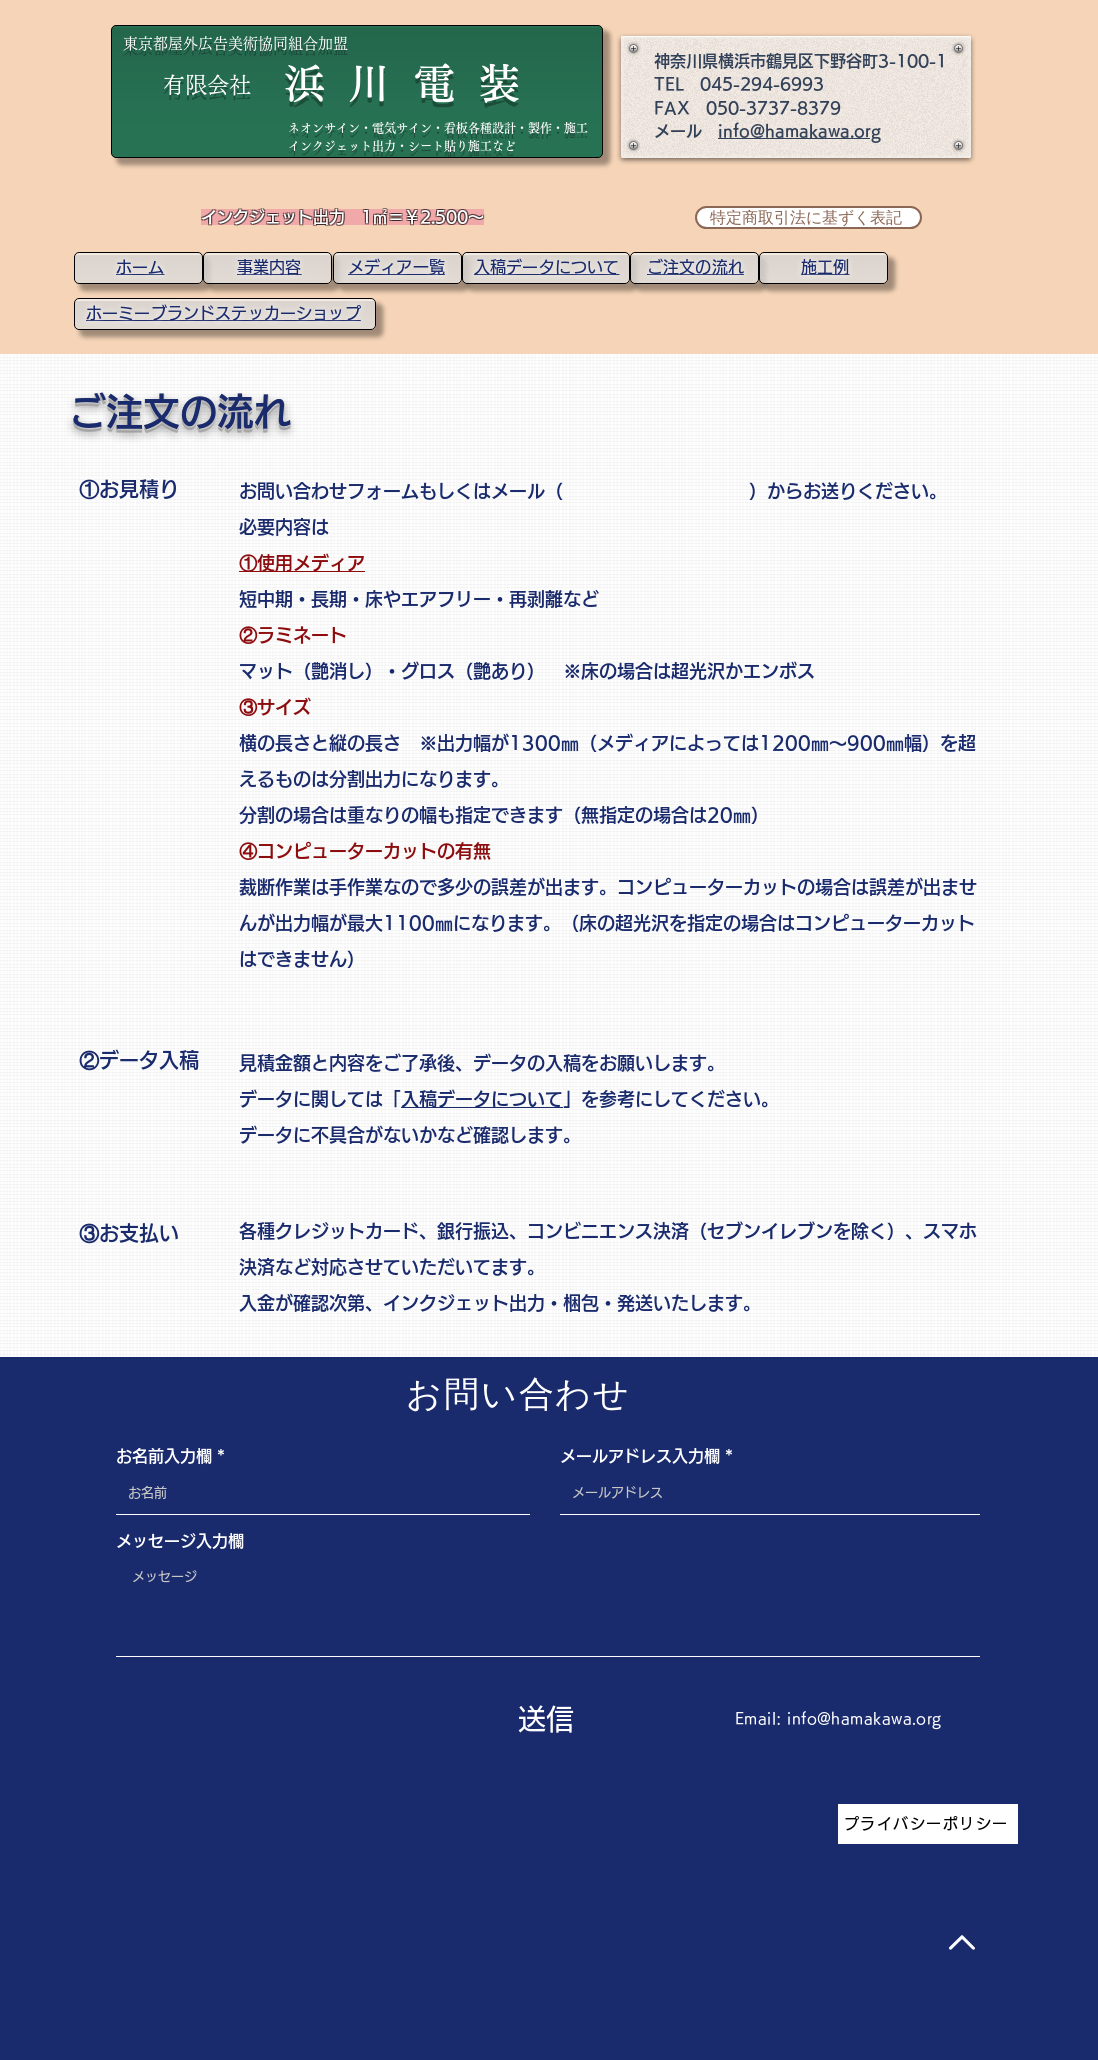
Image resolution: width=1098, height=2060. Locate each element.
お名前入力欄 (164, 1456)
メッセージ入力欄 (180, 1541)
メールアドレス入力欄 (640, 1456)
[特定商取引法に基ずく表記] (808, 217)
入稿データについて (482, 1099)
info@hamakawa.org (799, 131)
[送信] (546, 1720)
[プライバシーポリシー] (928, 1824)
